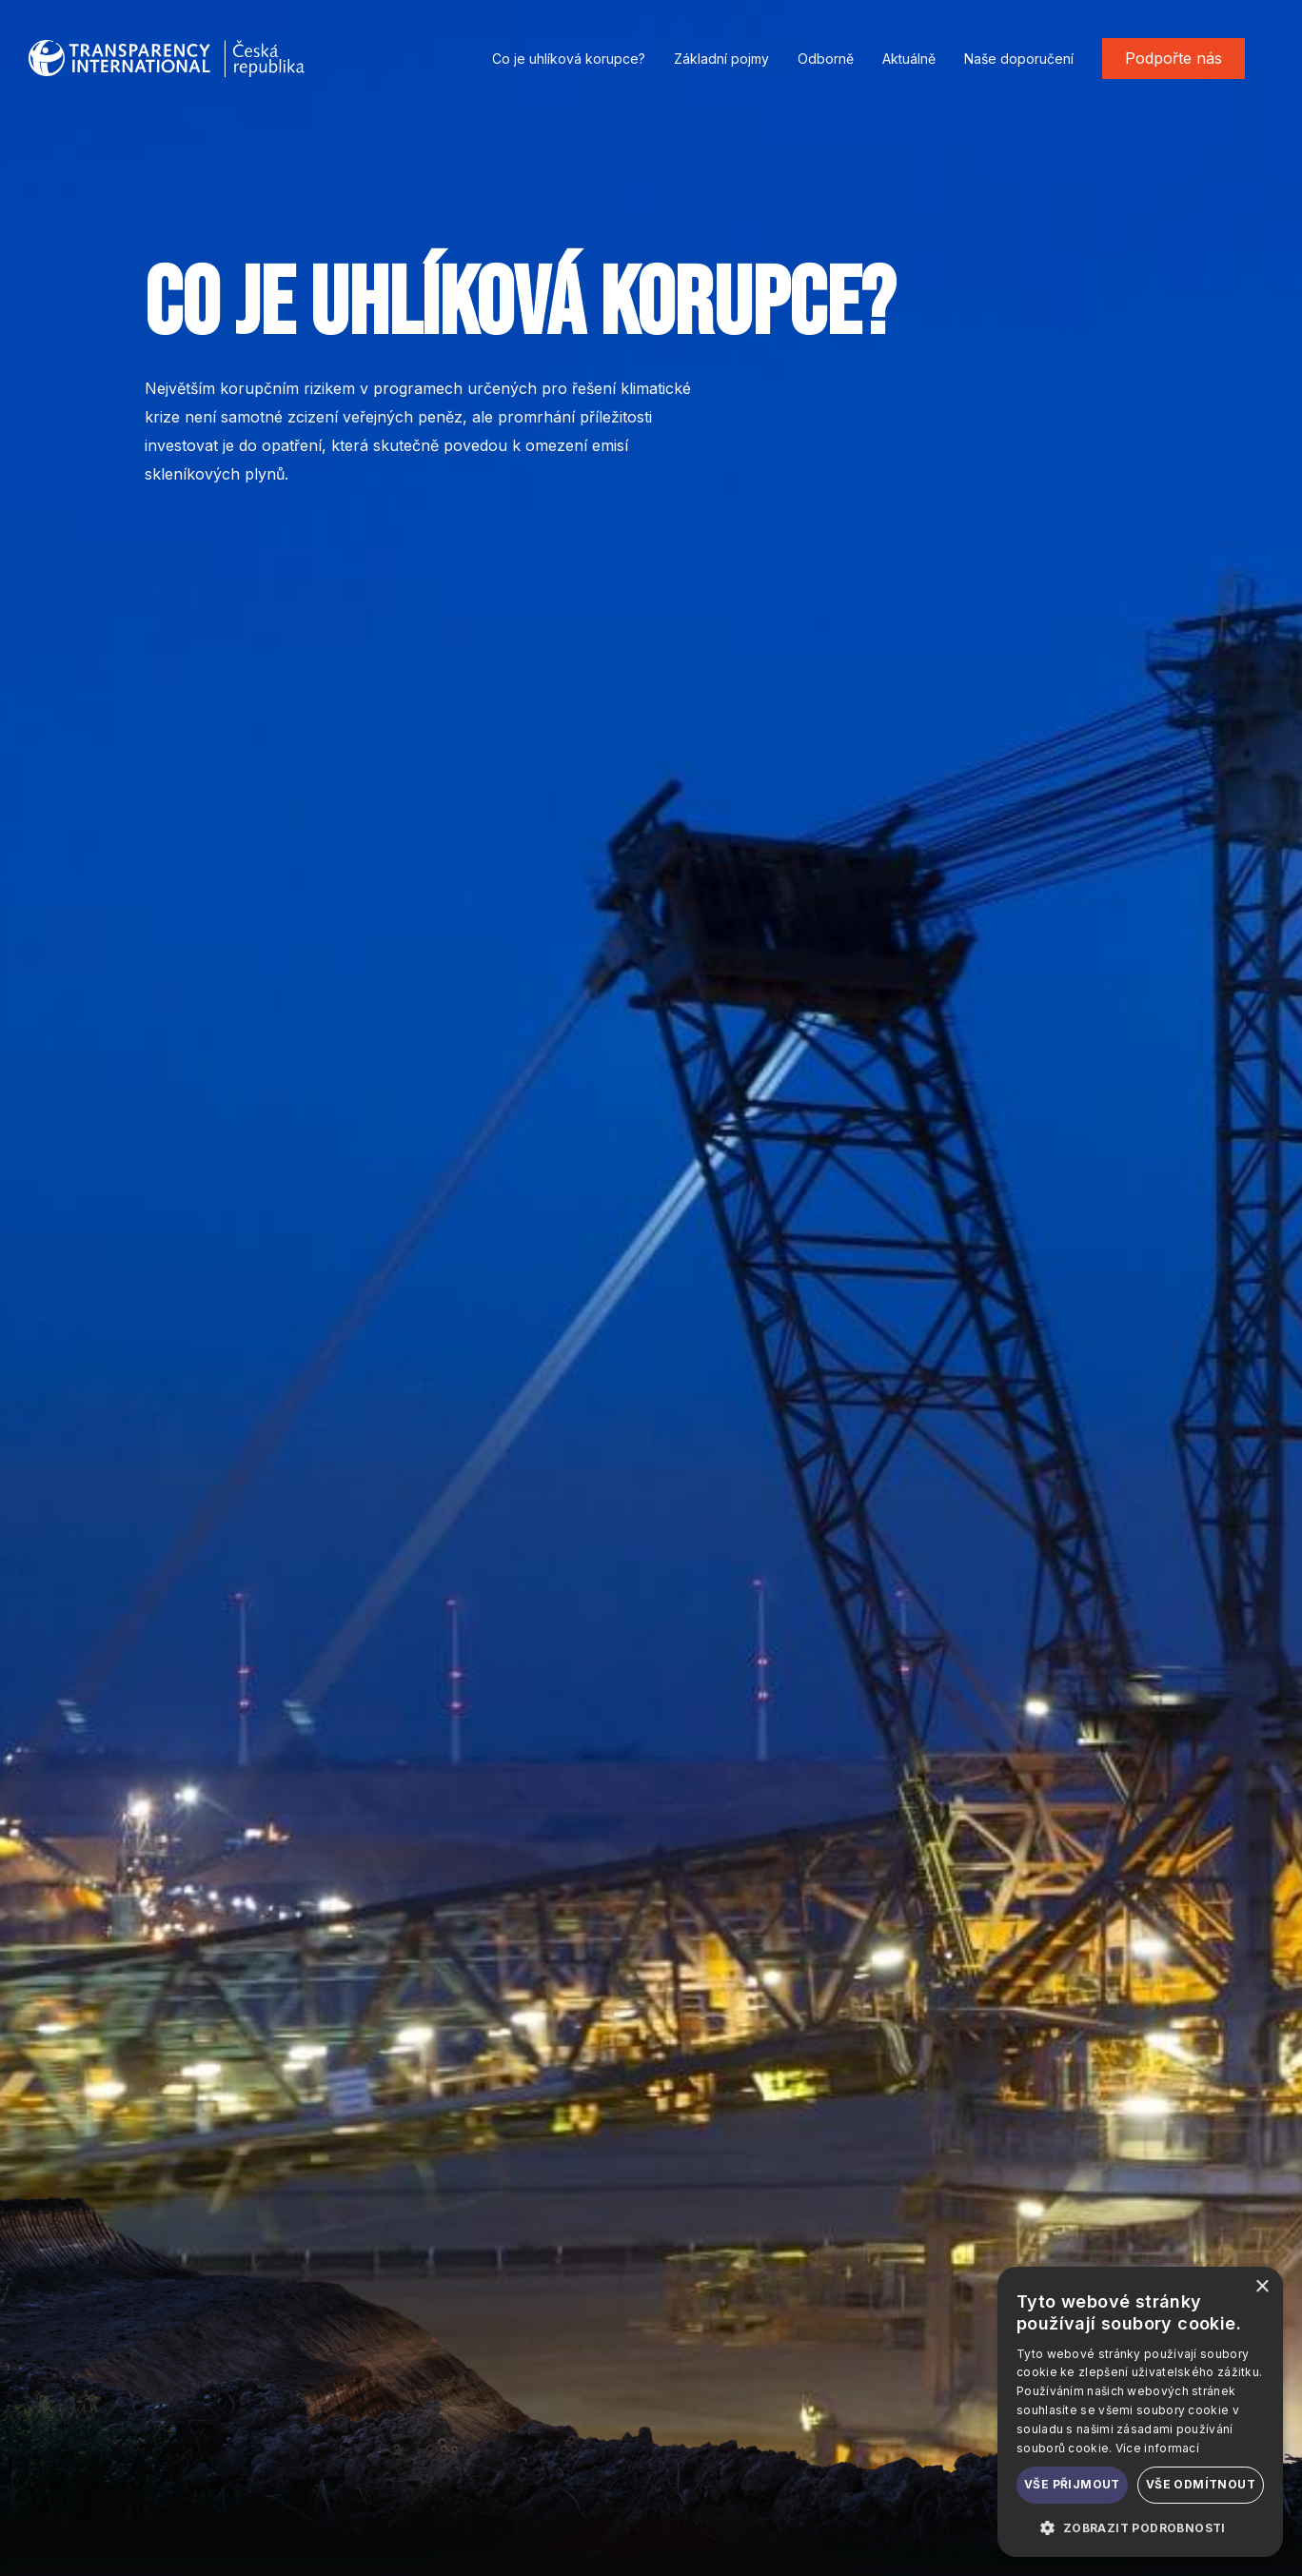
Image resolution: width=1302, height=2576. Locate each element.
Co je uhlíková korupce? (568, 58)
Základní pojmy (721, 58)
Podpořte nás (1173, 58)
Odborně (826, 58)
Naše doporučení (1019, 58)
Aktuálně (909, 58)
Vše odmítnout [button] (1200, 2484)
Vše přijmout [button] (1072, 2484)
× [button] (1261, 2287)
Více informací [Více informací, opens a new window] (1157, 2448)
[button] (1140, 2527)
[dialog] (1140, 2412)
